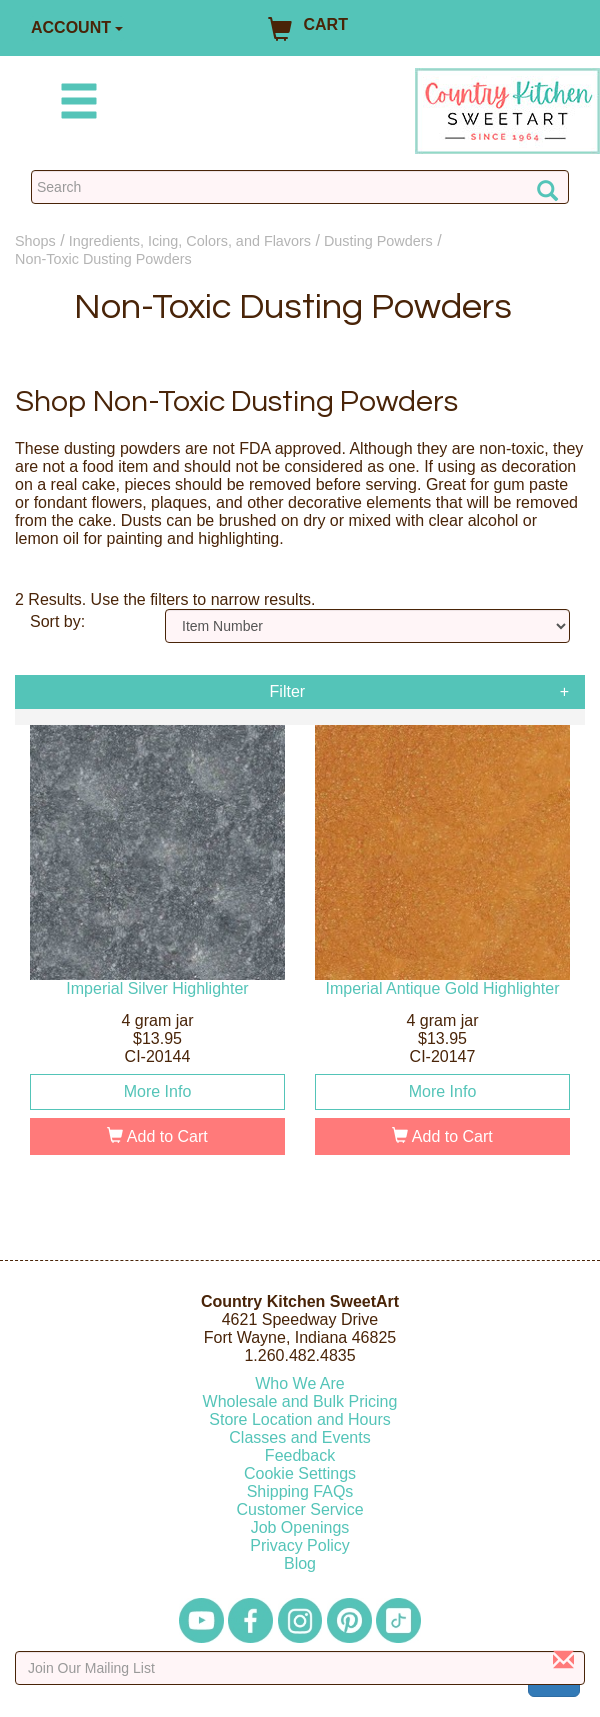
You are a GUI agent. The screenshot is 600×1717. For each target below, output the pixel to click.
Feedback (300, 1455)
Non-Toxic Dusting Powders (103, 259)
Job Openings (300, 1527)
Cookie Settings (300, 1473)
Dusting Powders (378, 241)
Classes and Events (299, 1437)
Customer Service (299, 1509)
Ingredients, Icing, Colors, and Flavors (190, 241)
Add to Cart (157, 1136)
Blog (300, 1563)
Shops (35, 241)
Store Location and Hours (299, 1419)
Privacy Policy (300, 1545)
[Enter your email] (300, 1668)
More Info (158, 1091)
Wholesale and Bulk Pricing (300, 1401)
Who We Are (300, 1383)
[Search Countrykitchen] (300, 187)
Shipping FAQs (300, 1491)
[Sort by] (367, 626)
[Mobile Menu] (75, 104)
